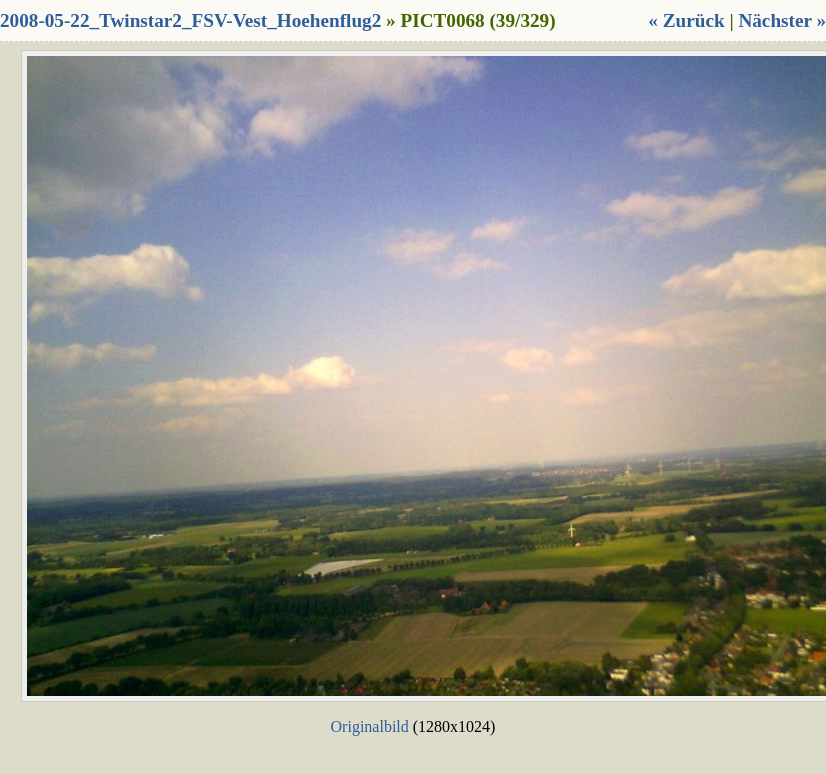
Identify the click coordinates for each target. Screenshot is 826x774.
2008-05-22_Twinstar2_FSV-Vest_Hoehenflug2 (190, 20)
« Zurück (686, 20)
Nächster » (782, 20)
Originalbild (370, 726)
